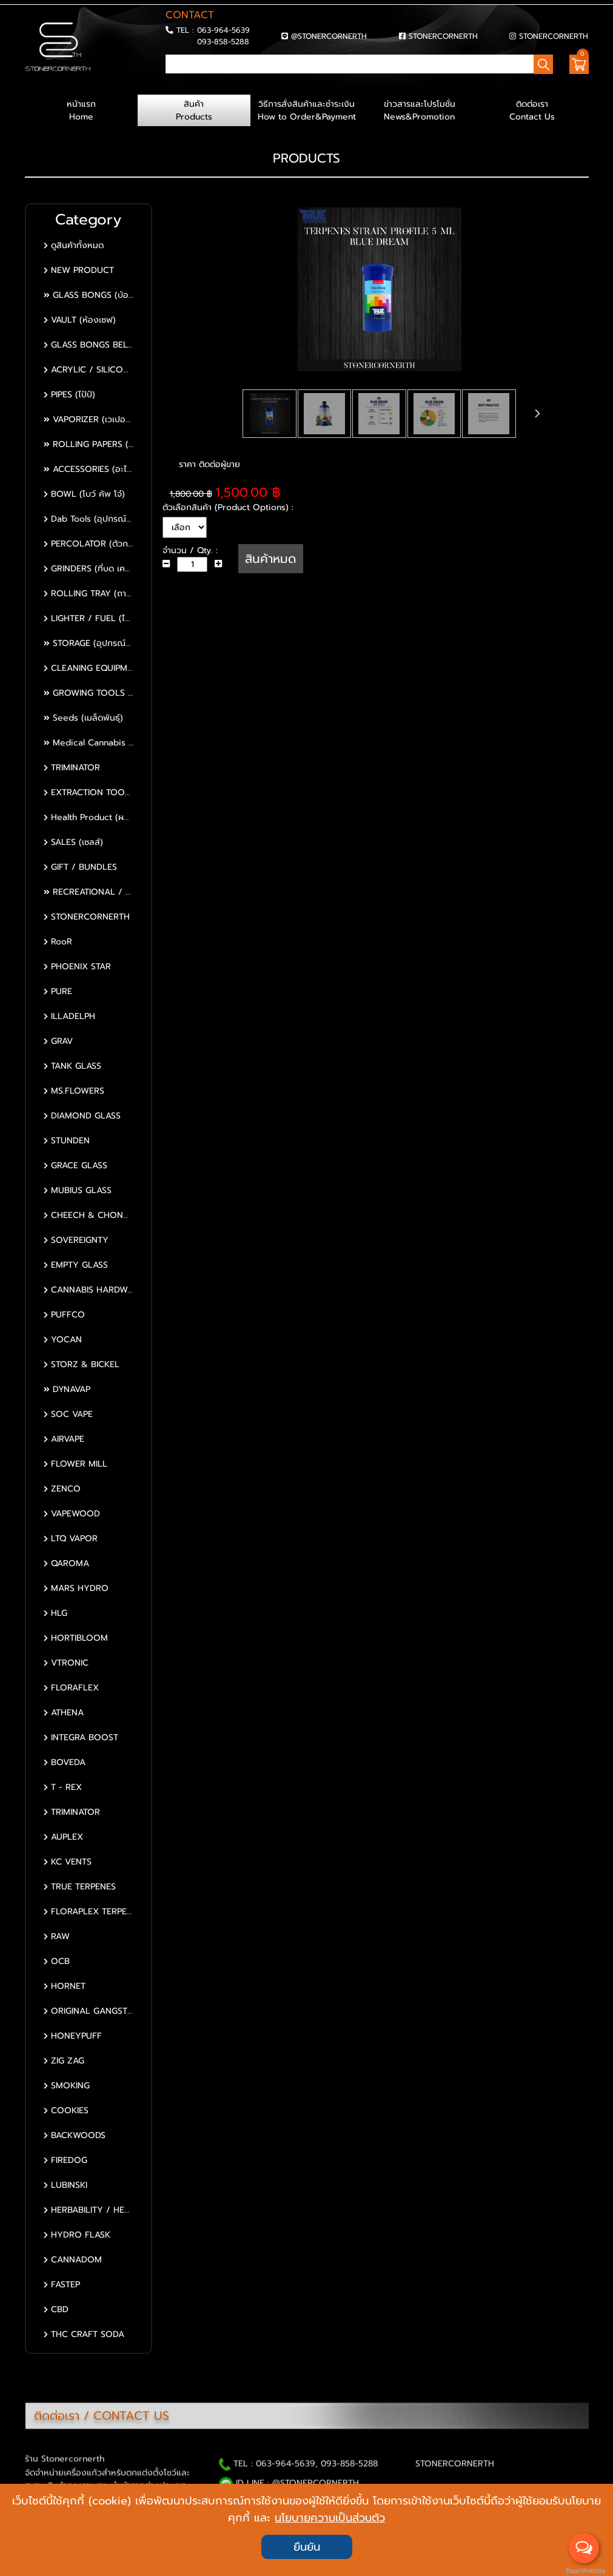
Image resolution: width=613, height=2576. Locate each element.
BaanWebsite (584, 2571)
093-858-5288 (223, 41)
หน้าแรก (81, 110)
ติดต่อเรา (532, 110)
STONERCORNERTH (443, 36)
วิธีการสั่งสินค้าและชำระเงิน (306, 110)
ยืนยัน (306, 2546)
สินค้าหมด (270, 559)
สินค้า (194, 110)
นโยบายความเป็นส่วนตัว (330, 2517)
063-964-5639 (223, 30)
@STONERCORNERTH (329, 36)
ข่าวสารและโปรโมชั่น (419, 110)
